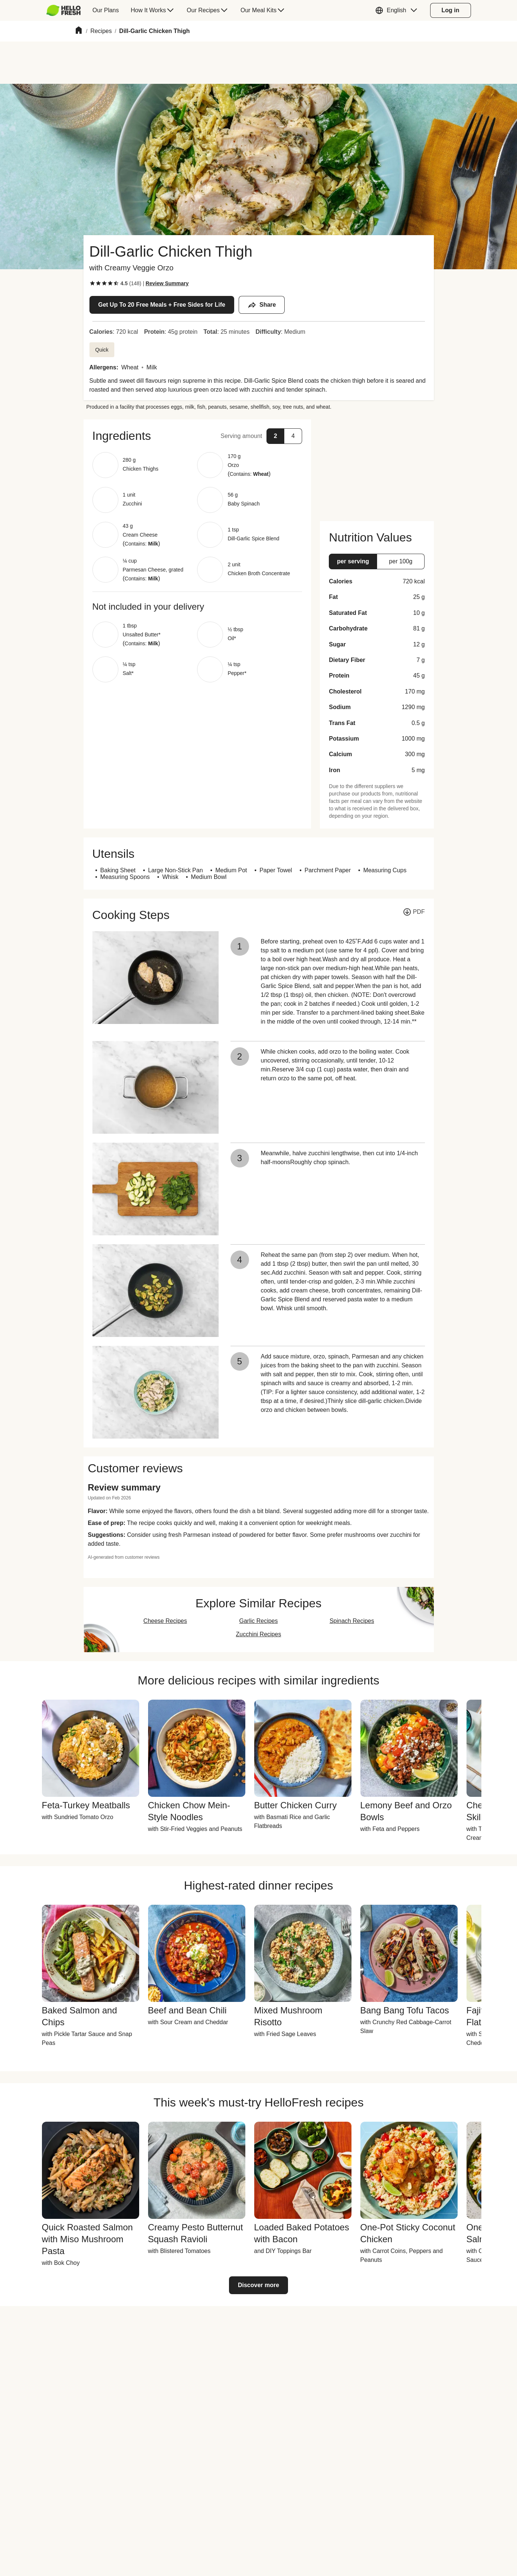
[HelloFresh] (63, 10)
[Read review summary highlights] (167, 283)
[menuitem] (66, 10)
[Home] (78, 31)
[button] (398, 10)
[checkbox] (92, 283)
